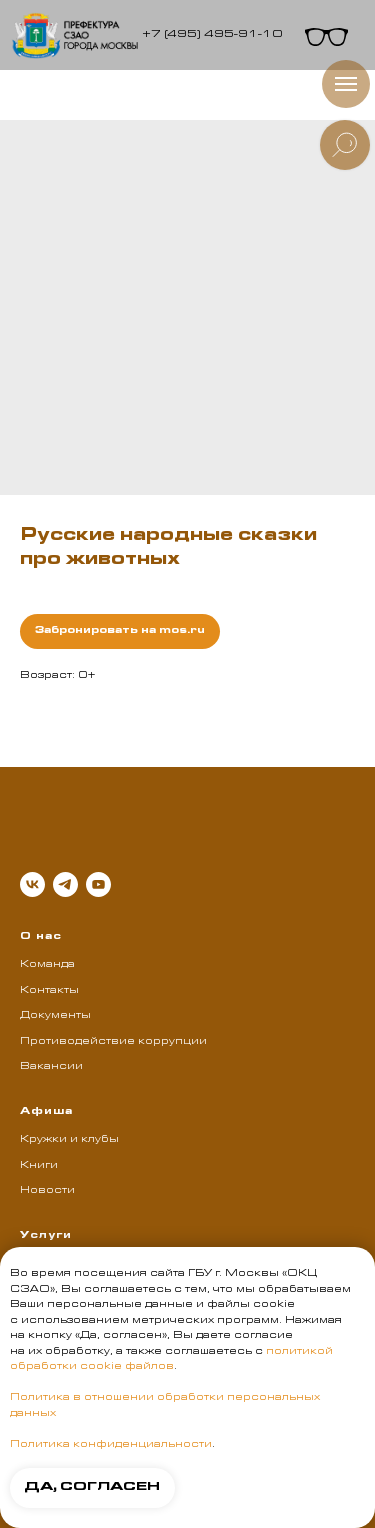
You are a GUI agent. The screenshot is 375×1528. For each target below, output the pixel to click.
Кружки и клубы (69, 1140)
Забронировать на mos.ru (120, 631)
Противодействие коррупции (113, 1042)
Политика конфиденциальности (111, 1445)
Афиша (46, 1112)
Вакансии (51, 1067)
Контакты (49, 991)
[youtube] (98, 884)
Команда (47, 965)
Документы (55, 1016)
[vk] (32, 884)
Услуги (46, 1236)
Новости (47, 1191)
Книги (39, 1166)
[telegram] (65, 884)
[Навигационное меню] (346, 84)
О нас (41, 937)
